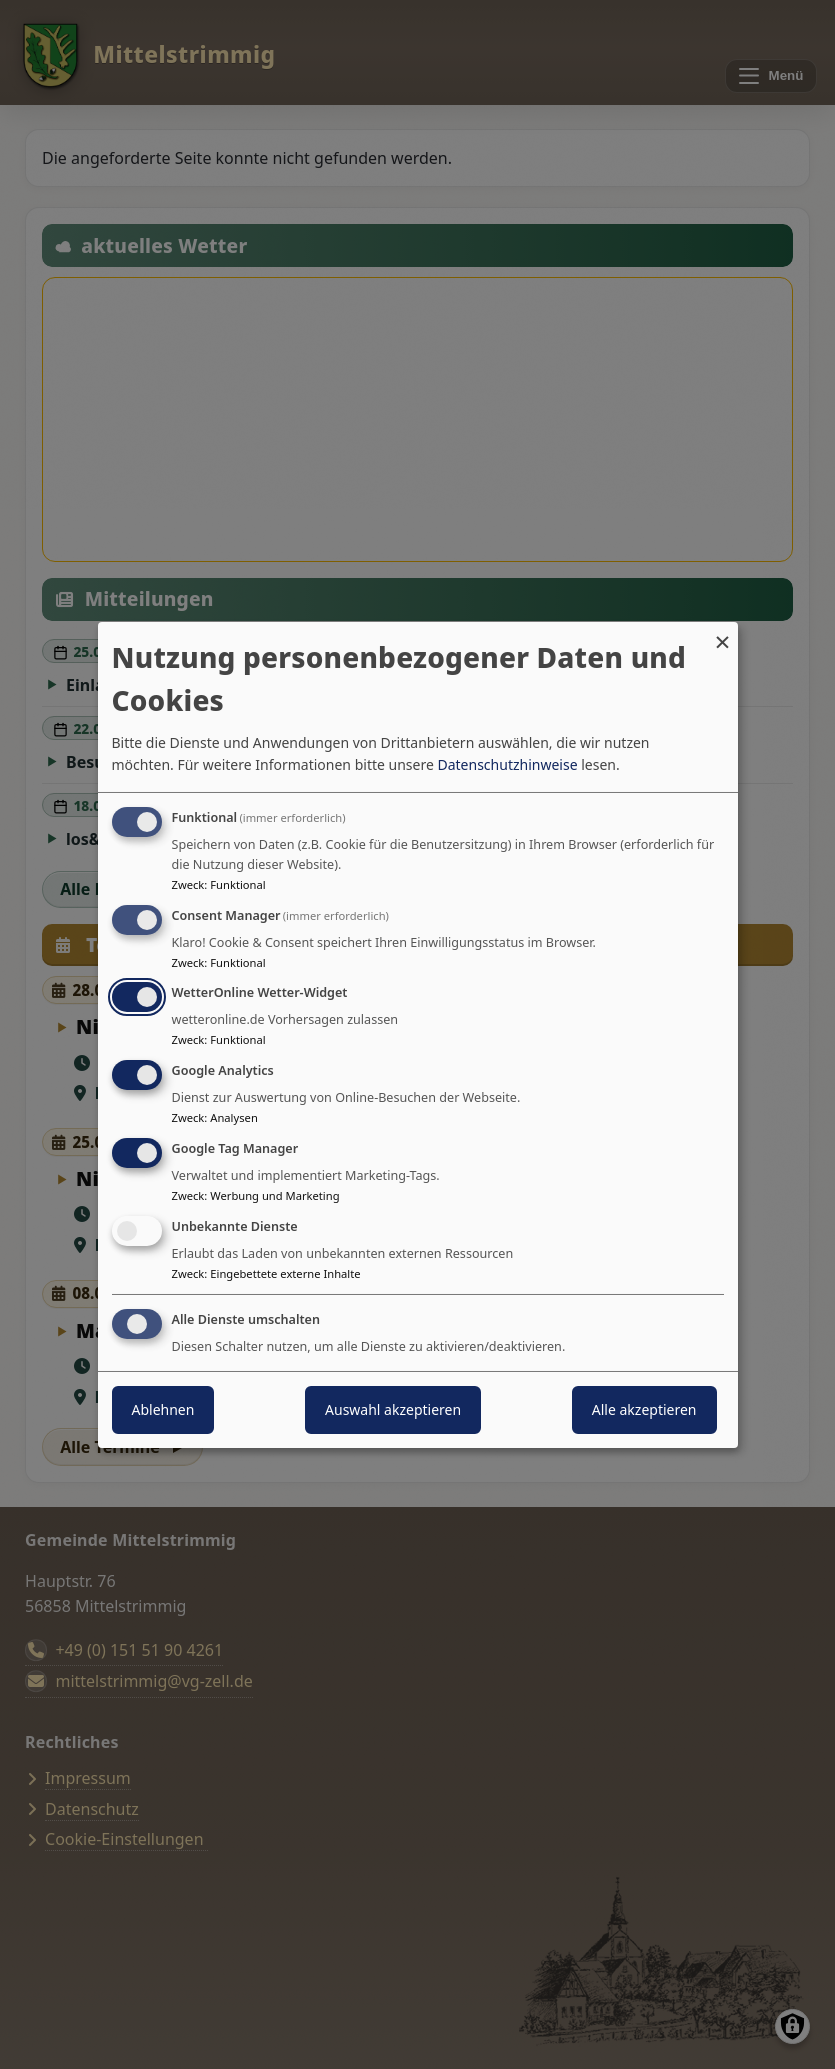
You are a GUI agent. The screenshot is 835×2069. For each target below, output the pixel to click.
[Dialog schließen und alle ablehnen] (723, 633)
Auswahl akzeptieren (393, 1409)
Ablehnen (163, 1409)
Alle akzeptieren (644, 1409)
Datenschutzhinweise (507, 764)
